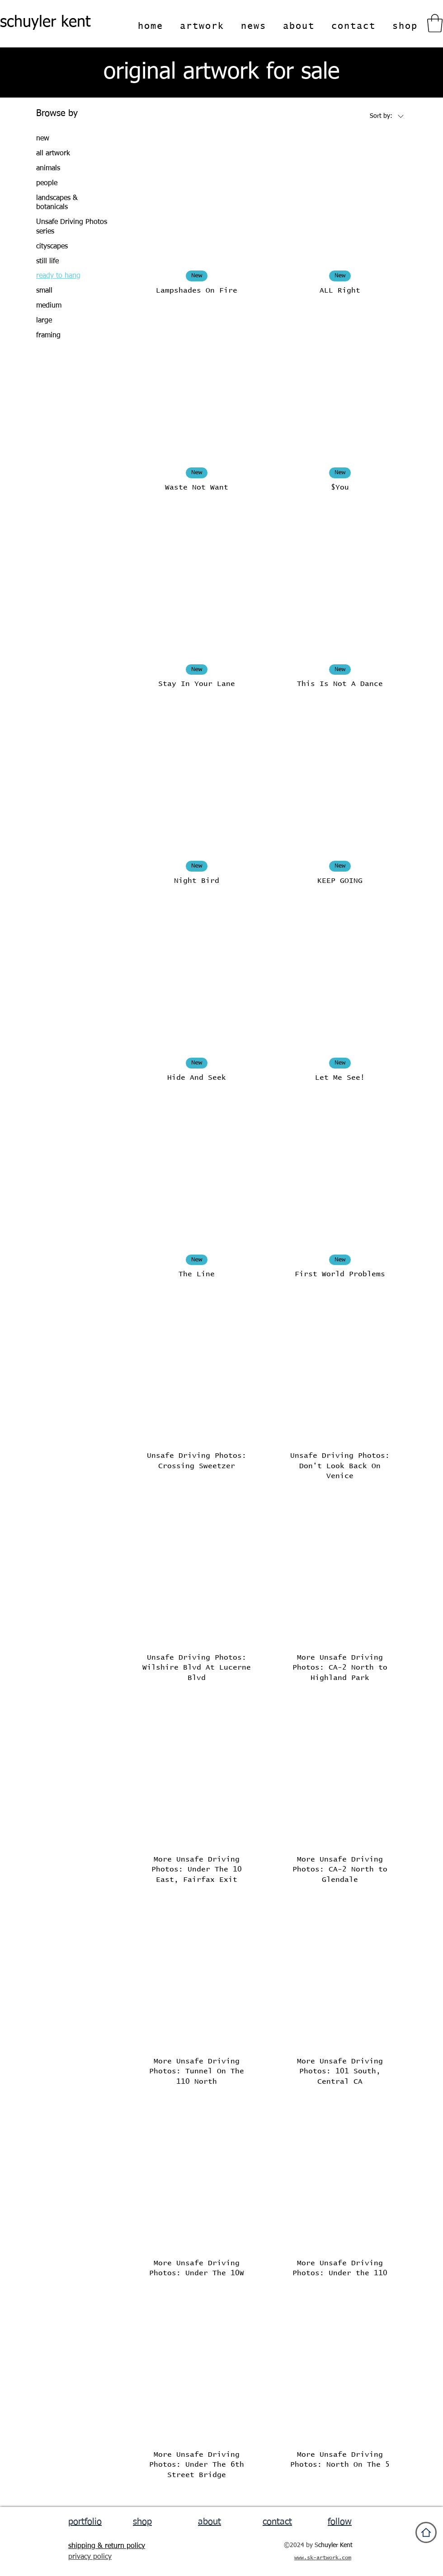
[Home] (426, 2532)
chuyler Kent (335, 2545)
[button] (435, 23)
